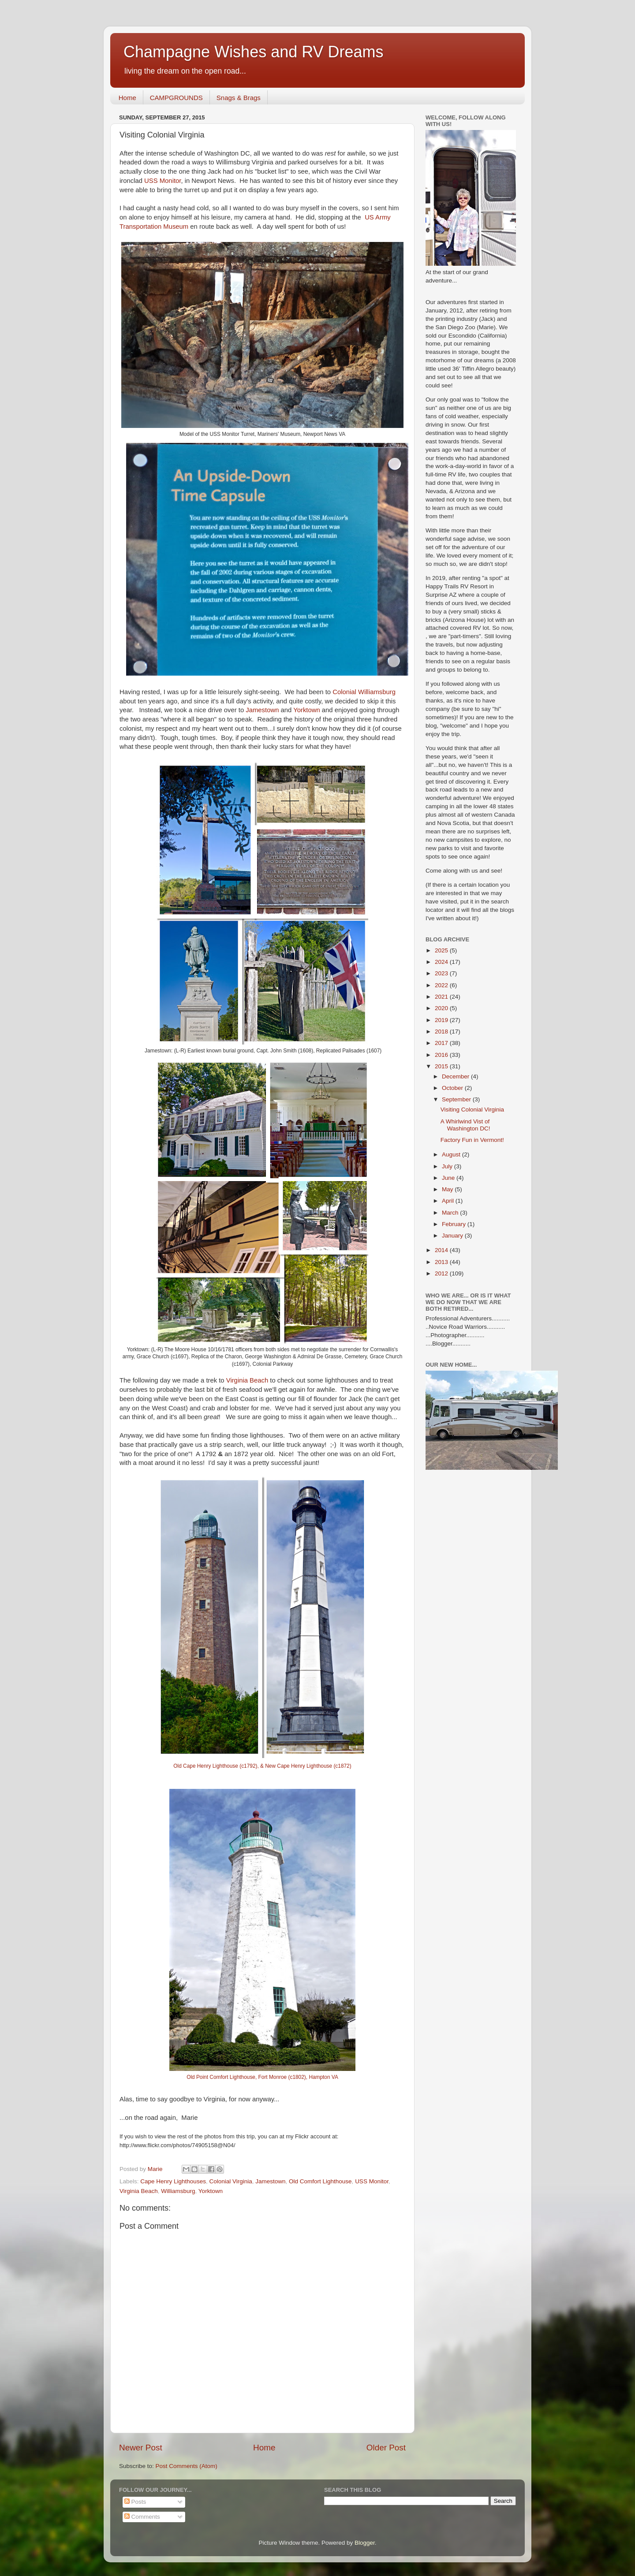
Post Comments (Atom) (186, 2466)
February (454, 1224)
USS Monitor (162, 180)
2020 (442, 1008)
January (453, 1235)
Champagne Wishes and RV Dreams (253, 52)
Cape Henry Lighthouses (173, 2181)
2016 (442, 1055)
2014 (442, 1250)
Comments (142, 2516)
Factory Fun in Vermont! (472, 1140)
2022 (442, 985)
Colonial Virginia (230, 2181)
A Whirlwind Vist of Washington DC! (465, 1125)
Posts (135, 2501)
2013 (442, 1262)
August (452, 1154)
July (448, 1166)
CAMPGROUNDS (176, 97)
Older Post (386, 2447)
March (451, 1212)
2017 (442, 1043)
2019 (442, 1020)
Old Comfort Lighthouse (320, 2181)
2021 (442, 996)
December (456, 1076)
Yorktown (306, 710)
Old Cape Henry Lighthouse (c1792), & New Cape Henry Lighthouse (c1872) (262, 1766)
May (448, 1189)
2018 (442, 1031)
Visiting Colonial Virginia (472, 1109)
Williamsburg (178, 2191)
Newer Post (140, 2447)
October (453, 1088)
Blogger (365, 2542)
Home (127, 97)
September (457, 1099)
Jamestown (262, 710)
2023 (442, 973)
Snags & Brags (239, 97)
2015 (442, 1066)
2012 (442, 1273)
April (449, 1200)
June (449, 1178)
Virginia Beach (246, 1380)
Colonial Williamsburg (364, 691)
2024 (442, 962)
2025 (442, 950)
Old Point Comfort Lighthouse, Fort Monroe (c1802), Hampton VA (262, 2077)
